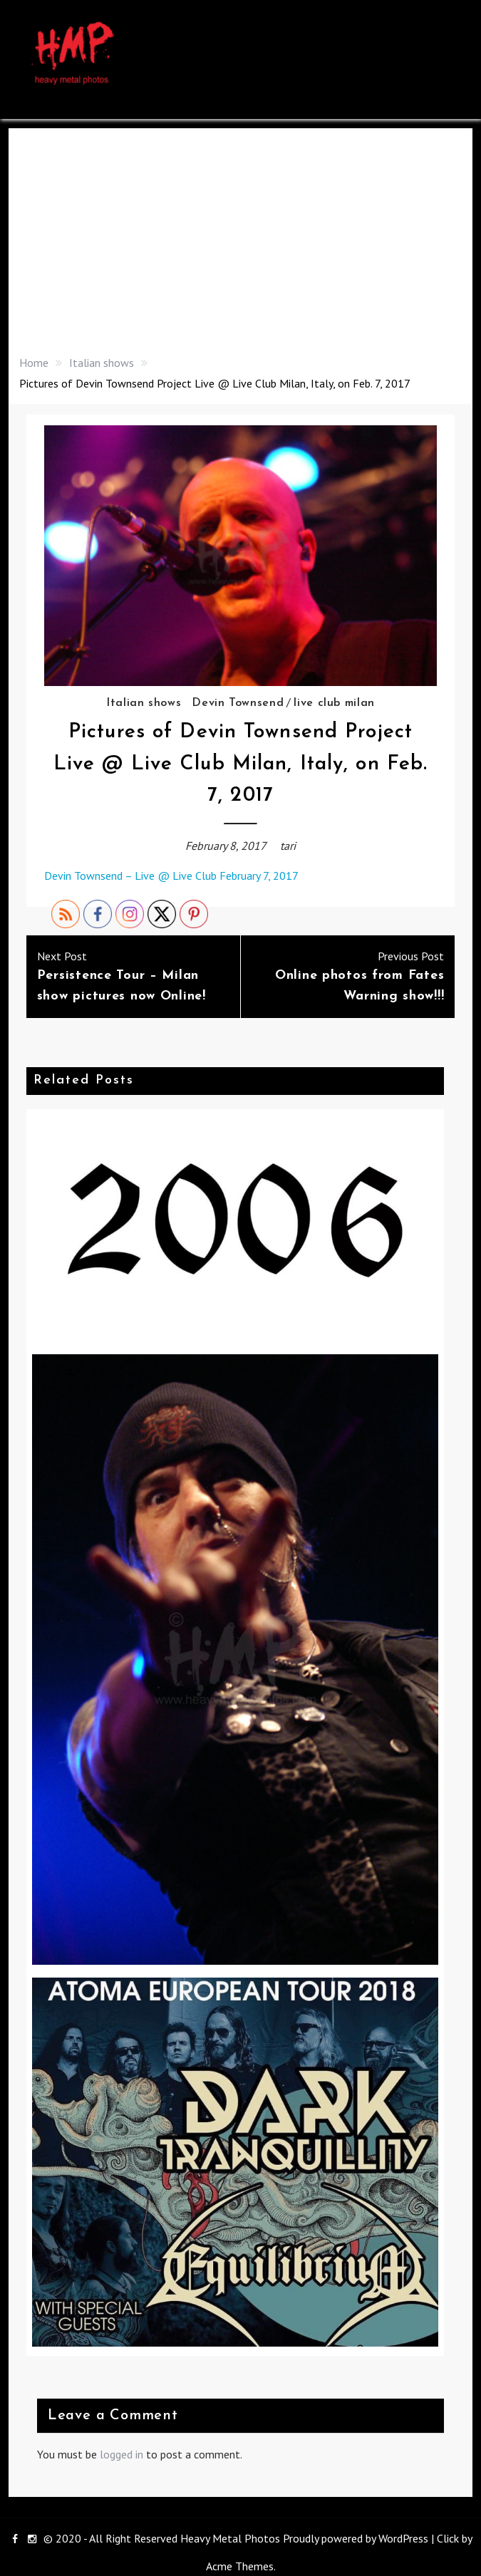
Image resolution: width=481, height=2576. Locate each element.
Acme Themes (240, 2566)
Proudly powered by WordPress (355, 2538)
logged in (121, 2454)
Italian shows (143, 703)
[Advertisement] (240, 246)
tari (288, 845)
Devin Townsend (238, 703)
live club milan (334, 703)
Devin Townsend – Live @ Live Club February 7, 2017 (171, 875)
